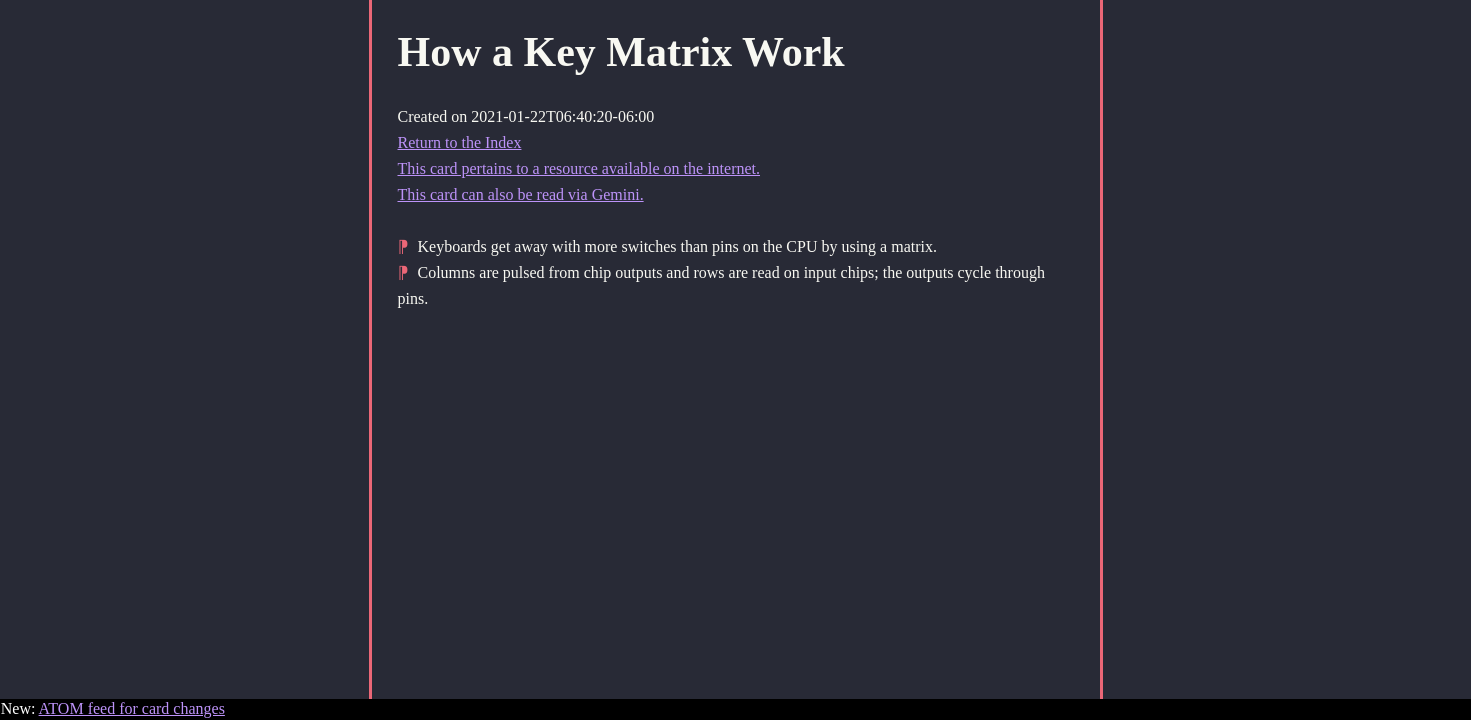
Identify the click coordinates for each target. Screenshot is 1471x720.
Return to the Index (460, 142)
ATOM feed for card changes (132, 708)
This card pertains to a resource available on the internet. (579, 168)
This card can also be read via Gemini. (521, 194)
